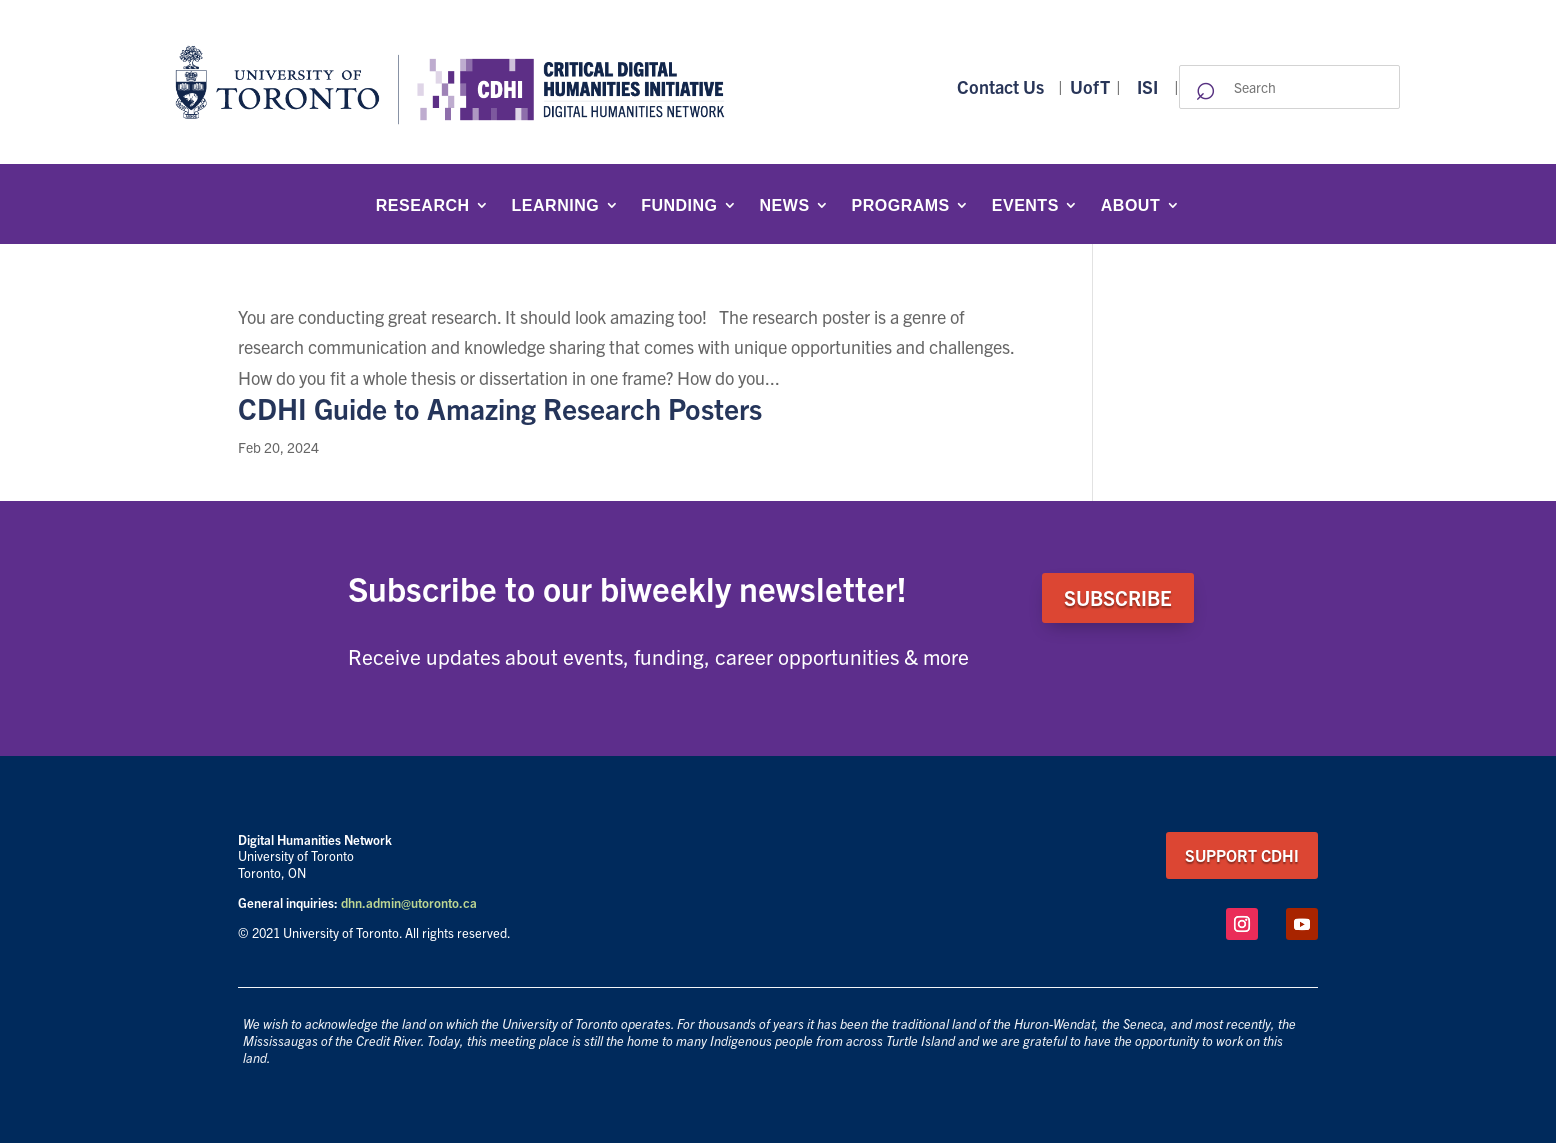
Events (1025, 205)
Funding (679, 205)
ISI (1147, 86)
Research (423, 205)
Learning (556, 205)
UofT (1090, 86)
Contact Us (1000, 86)
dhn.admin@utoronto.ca (409, 902)
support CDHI (1242, 855)
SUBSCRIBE (1118, 597)
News (785, 205)
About (1130, 205)
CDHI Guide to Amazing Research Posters (500, 407)
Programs (901, 205)
